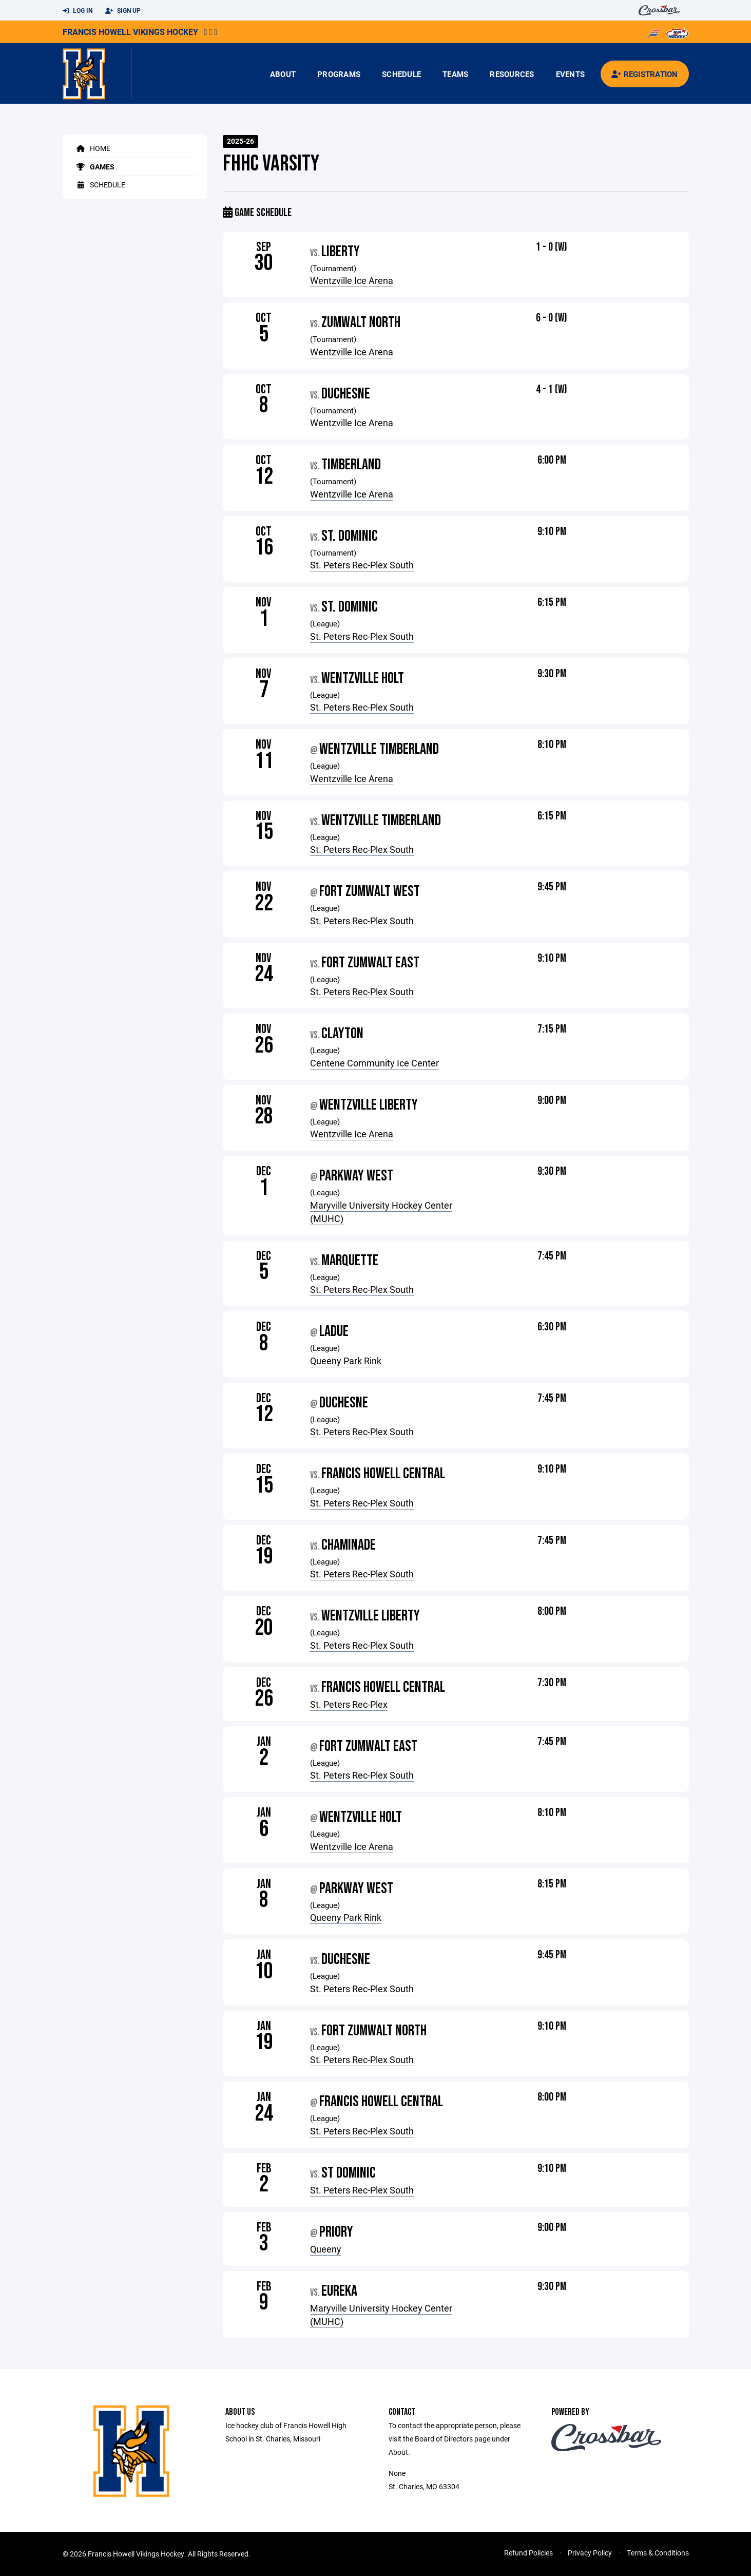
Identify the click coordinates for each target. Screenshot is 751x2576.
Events (570, 74)
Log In (77, 10)
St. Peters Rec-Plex (349, 1704)
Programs (338, 74)
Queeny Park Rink (345, 1360)
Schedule (401, 74)
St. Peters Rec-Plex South (362, 565)
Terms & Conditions (658, 2553)
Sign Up (123, 10)
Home (91, 148)
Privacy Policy (590, 2553)
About (283, 74)
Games (93, 166)
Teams (455, 74)
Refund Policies (528, 2553)
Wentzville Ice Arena (351, 280)
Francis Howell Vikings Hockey (130, 31)
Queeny (325, 2249)
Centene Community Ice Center (374, 1063)
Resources (512, 74)
